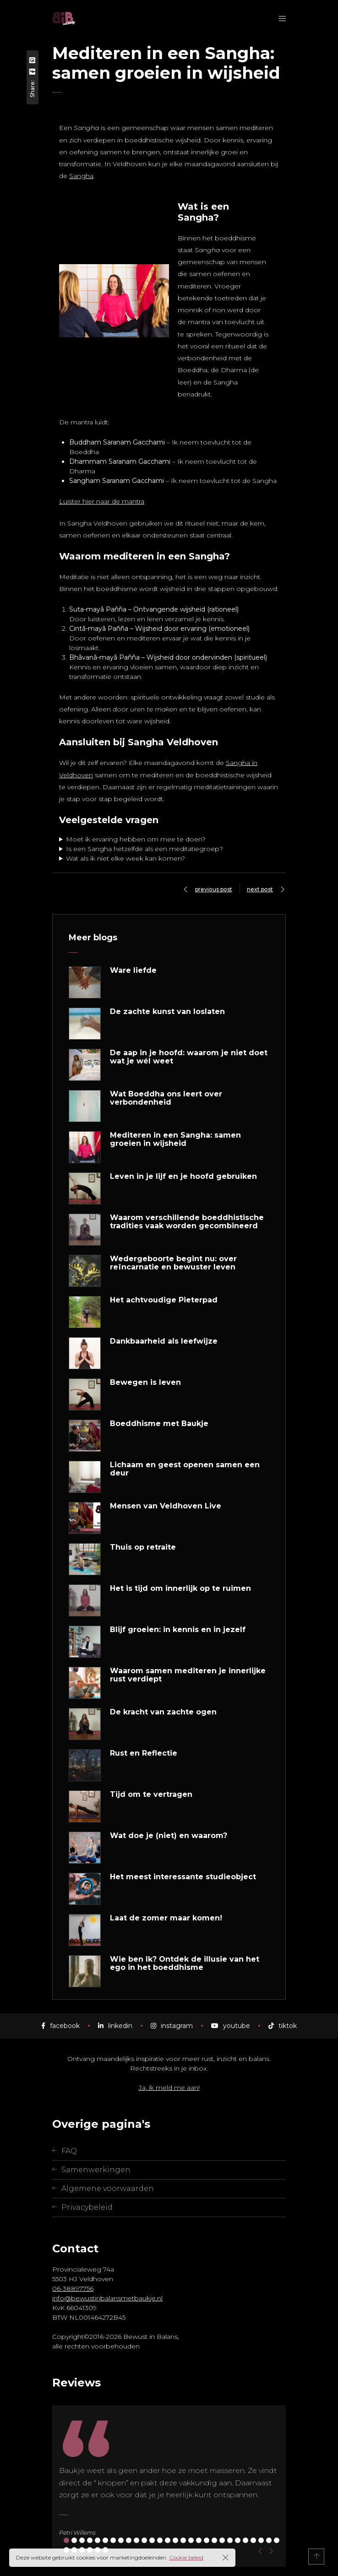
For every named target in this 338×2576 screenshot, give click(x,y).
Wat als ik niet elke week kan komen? (125, 858)
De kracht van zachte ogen (163, 1712)
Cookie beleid (186, 2557)
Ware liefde (133, 970)
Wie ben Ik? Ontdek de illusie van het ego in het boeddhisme (184, 1963)
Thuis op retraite (143, 1547)
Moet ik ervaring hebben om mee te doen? (136, 839)
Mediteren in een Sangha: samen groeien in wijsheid (175, 1139)
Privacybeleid (87, 2207)
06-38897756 (72, 2288)
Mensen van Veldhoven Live (165, 1506)
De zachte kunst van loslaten (167, 1012)
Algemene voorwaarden (107, 2188)
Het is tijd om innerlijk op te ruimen (180, 1588)
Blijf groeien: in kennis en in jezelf (177, 1630)
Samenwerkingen (96, 2169)
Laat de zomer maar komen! (166, 1918)
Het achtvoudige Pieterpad (164, 1300)
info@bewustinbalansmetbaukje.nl (107, 2298)
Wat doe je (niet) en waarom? (168, 1836)
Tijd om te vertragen (151, 1794)
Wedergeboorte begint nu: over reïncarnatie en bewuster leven (173, 1263)
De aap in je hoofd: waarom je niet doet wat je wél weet (188, 1057)
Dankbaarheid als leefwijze (164, 1341)
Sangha (81, 176)
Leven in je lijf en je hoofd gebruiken (183, 1176)
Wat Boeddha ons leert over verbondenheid (166, 1098)
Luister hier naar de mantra (101, 501)
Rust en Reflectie (143, 1753)
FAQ (69, 2151)
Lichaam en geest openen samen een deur (185, 1469)
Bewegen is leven (145, 1382)
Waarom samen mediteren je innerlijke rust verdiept (188, 1675)
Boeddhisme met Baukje (159, 1424)
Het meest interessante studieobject (183, 1877)
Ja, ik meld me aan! (169, 2087)
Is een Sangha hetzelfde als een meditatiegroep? (144, 849)
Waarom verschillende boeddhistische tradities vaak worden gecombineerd (187, 1222)
